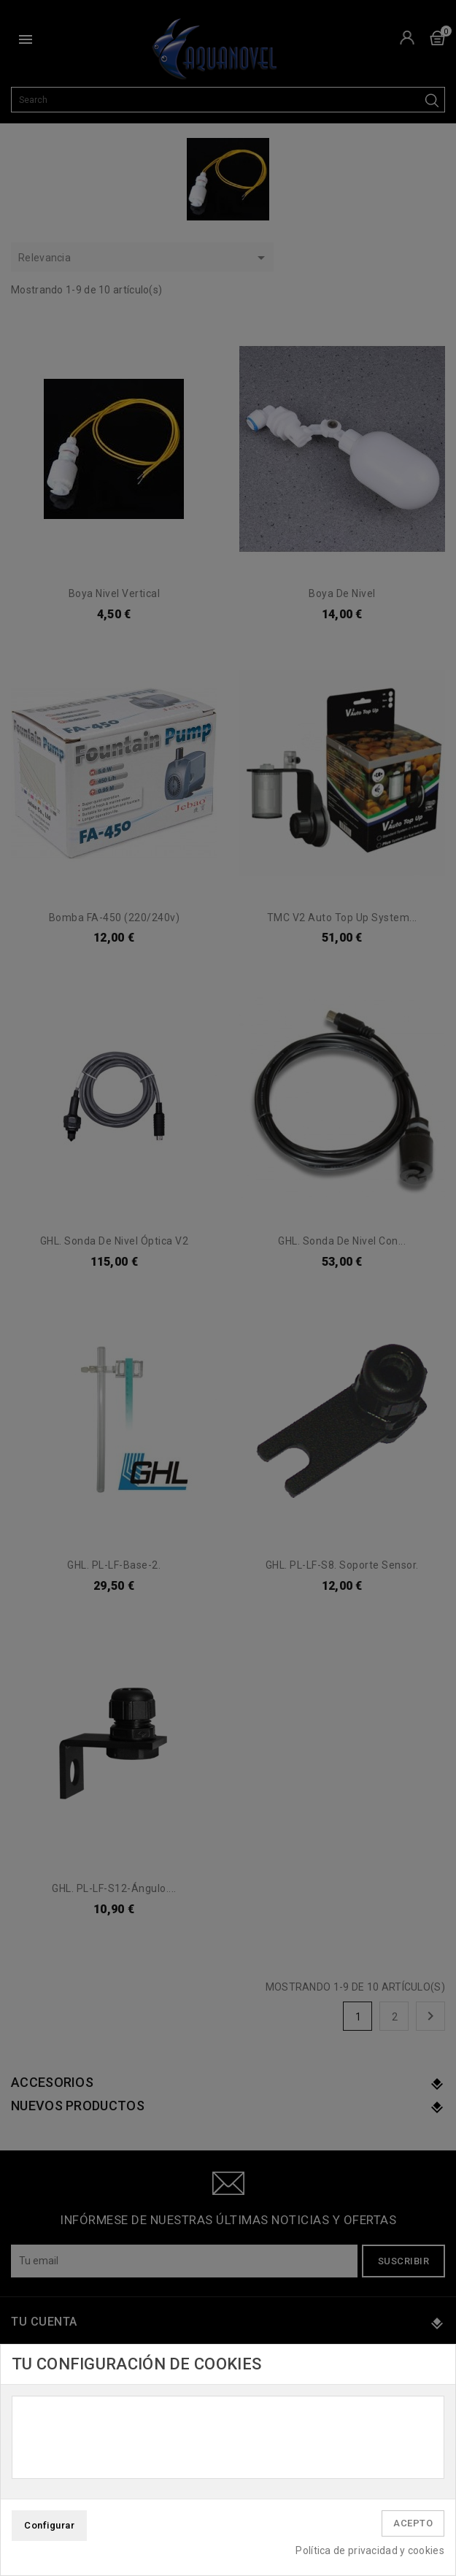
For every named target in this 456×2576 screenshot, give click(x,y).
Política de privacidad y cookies (369, 2550)
